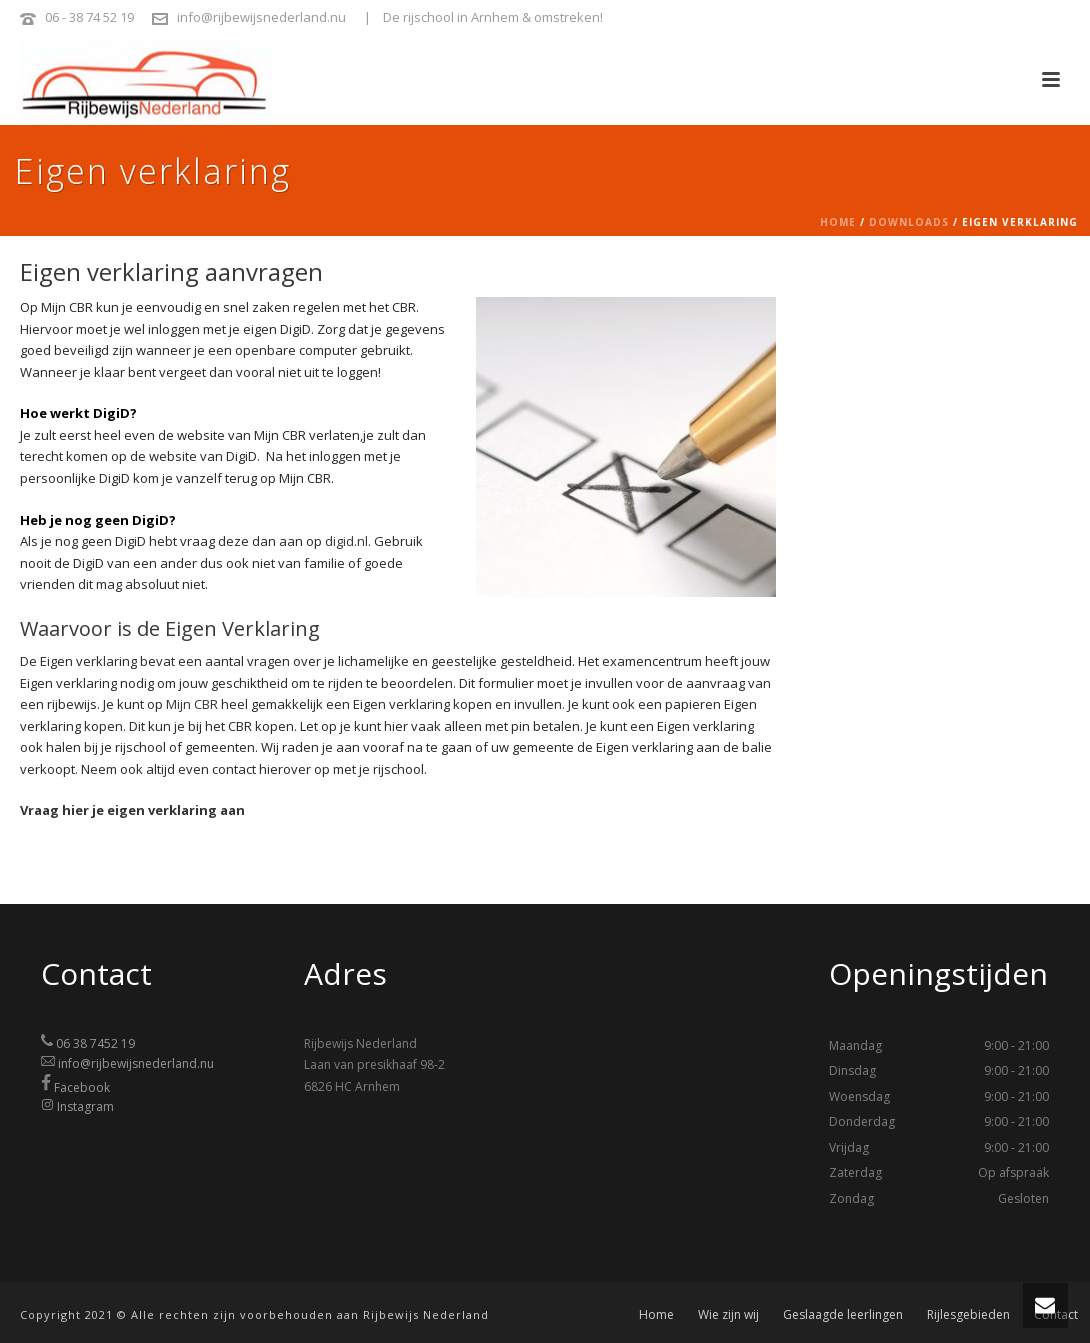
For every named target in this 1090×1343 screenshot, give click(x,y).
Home (838, 222)
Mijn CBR (192, 704)
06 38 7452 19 (95, 1043)
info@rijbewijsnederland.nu (261, 17)
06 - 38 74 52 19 (89, 17)
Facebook (82, 1086)
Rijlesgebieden (968, 1315)
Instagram (85, 1106)
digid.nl (346, 541)
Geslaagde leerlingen (843, 1315)
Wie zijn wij (728, 1315)
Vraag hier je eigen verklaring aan (132, 810)
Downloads (909, 222)
